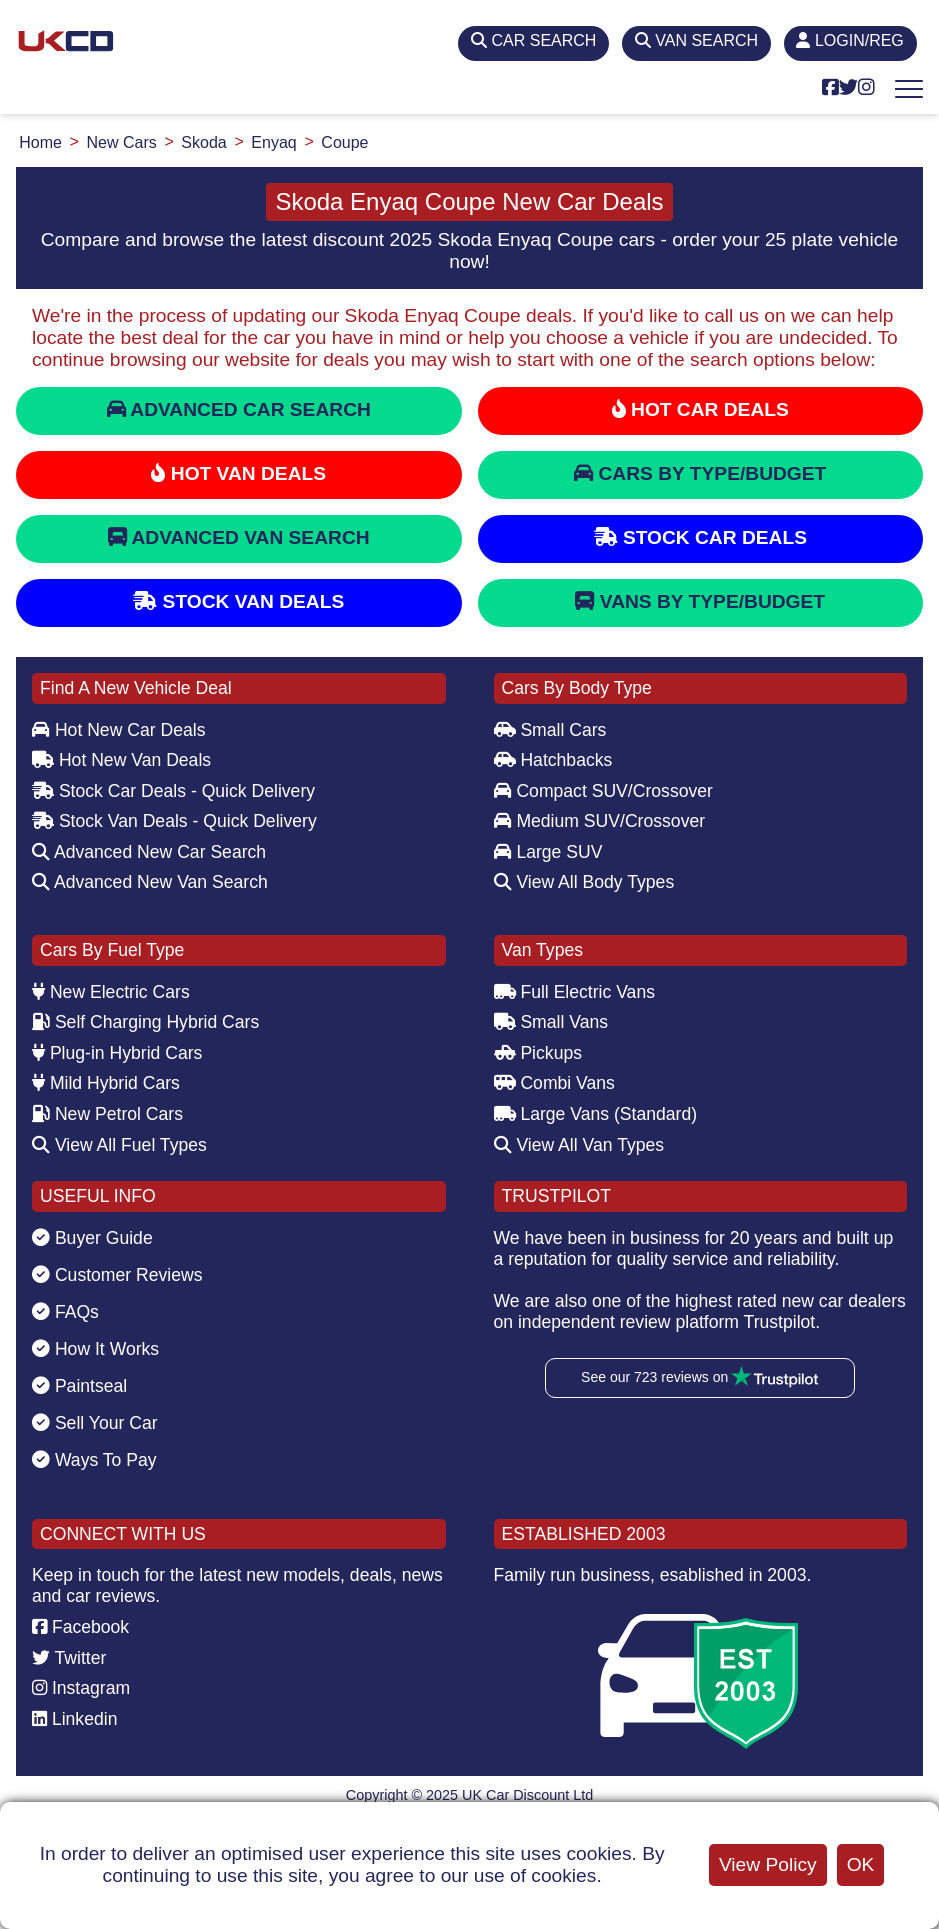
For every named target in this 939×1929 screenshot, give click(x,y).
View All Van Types (579, 1145)
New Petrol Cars (107, 1114)
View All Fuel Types (119, 1145)
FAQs (65, 1312)
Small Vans (551, 1022)
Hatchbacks (553, 760)
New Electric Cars (111, 992)
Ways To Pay (94, 1460)
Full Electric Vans (575, 992)
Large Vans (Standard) (596, 1114)
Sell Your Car (95, 1423)
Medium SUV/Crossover (600, 821)
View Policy (768, 1864)
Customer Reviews (117, 1275)
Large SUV (548, 852)
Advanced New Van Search (150, 882)
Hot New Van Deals (121, 760)
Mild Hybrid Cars (106, 1083)
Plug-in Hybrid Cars (117, 1053)
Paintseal (79, 1386)
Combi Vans (554, 1083)
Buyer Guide (92, 1238)
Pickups (538, 1053)
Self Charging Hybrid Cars (145, 1022)
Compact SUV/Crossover (603, 791)
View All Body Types (584, 882)
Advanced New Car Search (149, 852)
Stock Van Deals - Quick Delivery (174, 821)
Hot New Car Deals (118, 730)
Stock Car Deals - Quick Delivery (173, 791)
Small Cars (550, 730)
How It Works (95, 1349)
